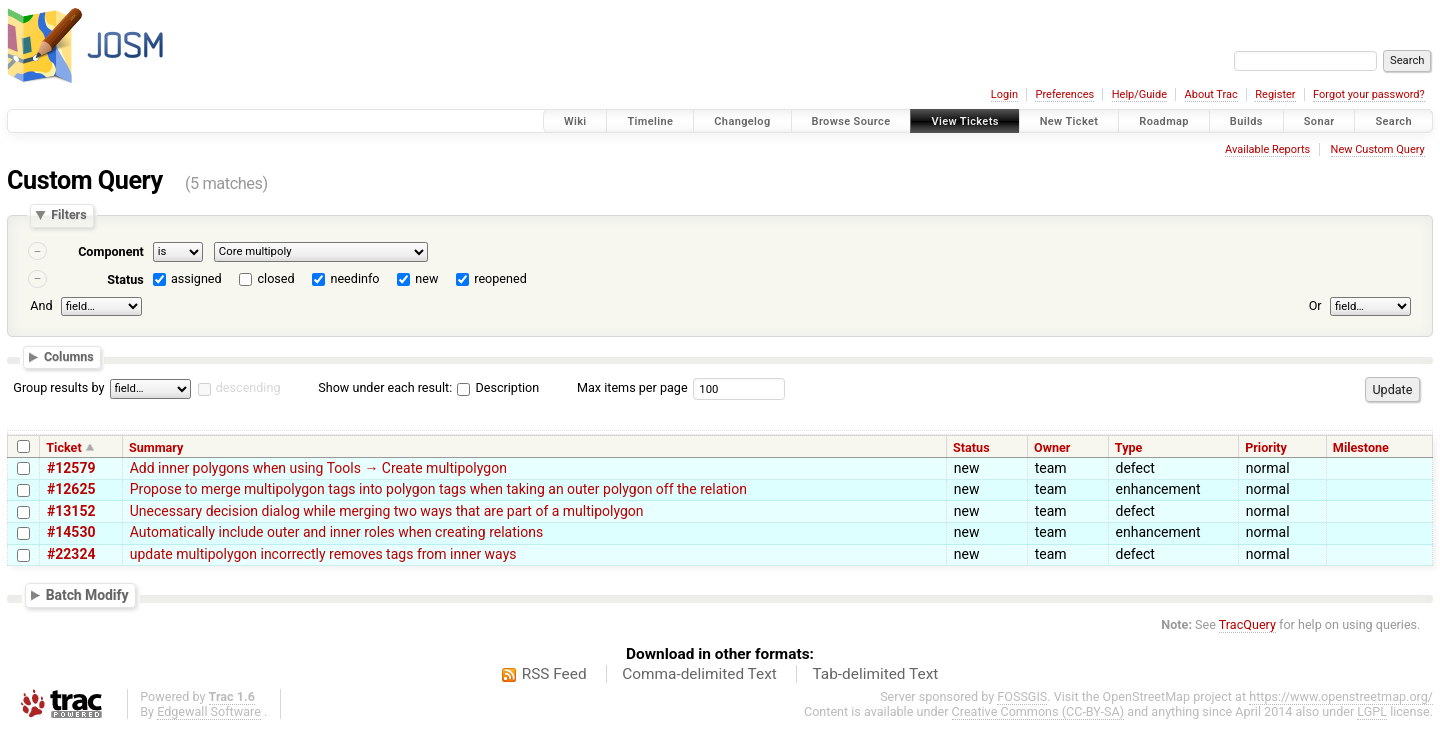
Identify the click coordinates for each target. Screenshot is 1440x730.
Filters (68, 215)
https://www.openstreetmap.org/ (1341, 696)
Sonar (1319, 121)
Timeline (650, 121)
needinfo (354, 278)
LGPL (1372, 711)
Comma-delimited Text (699, 674)
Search (1393, 121)
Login (1004, 94)
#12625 (71, 489)
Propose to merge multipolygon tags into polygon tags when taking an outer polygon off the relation (438, 489)
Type (1129, 447)
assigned (196, 278)
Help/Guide (1139, 94)
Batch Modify (87, 595)
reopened (500, 278)
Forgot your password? (1369, 94)
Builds (1246, 121)
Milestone (1361, 447)
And (41, 305)
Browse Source (851, 121)
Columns (69, 356)
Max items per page (632, 387)
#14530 (71, 532)
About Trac (1211, 94)
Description (498, 387)
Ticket (63, 447)
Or (1315, 305)
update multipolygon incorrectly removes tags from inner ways (323, 554)
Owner (1052, 447)
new (426, 278)
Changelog (742, 121)
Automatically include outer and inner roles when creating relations (336, 532)
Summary (156, 447)
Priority (1266, 447)
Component (111, 251)
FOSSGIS (1022, 696)
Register (1275, 94)
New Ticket (1069, 121)
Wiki (575, 121)
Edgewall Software (209, 711)
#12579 (71, 468)
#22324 (71, 554)
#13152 (71, 511)
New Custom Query (1378, 149)
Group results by (58, 387)
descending (248, 387)
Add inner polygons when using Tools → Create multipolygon (318, 468)
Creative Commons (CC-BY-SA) (1038, 711)
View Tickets (964, 121)
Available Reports (1267, 149)
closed (276, 278)
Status (125, 279)
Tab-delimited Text (875, 674)
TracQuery (1247, 624)
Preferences (1064, 94)
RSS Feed (554, 674)
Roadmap (1164, 121)
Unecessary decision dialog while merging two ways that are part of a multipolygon (387, 511)
